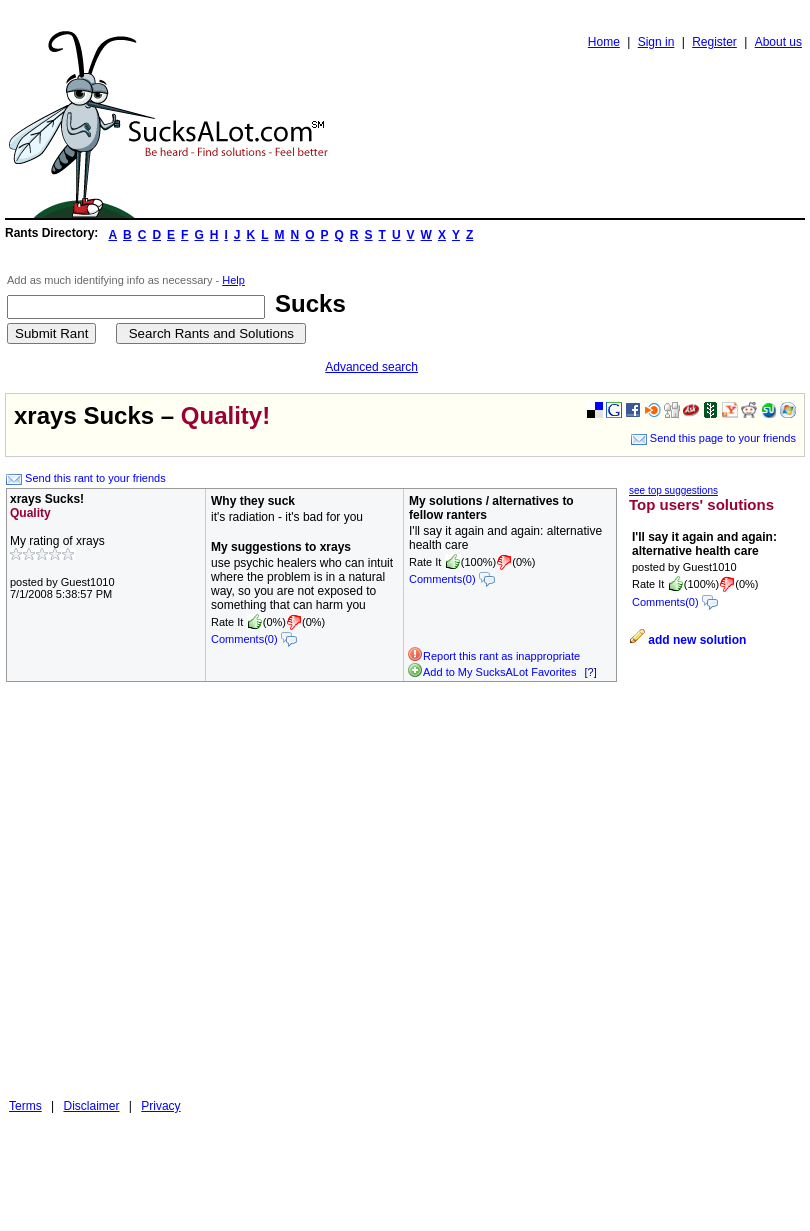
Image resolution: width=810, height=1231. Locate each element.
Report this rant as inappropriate (493, 656)
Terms (25, 1106)
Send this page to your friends (713, 438)
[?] (590, 672)
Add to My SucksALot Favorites (491, 672)
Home (604, 42)
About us (778, 42)
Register (714, 42)
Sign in (656, 42)
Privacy (160, 1106)
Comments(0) (254, 639)
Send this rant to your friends (86, 478)
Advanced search (371, 367)
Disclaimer (91, 1106)
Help (233, 280)
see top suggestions (673, 490)
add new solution (697, 640)
